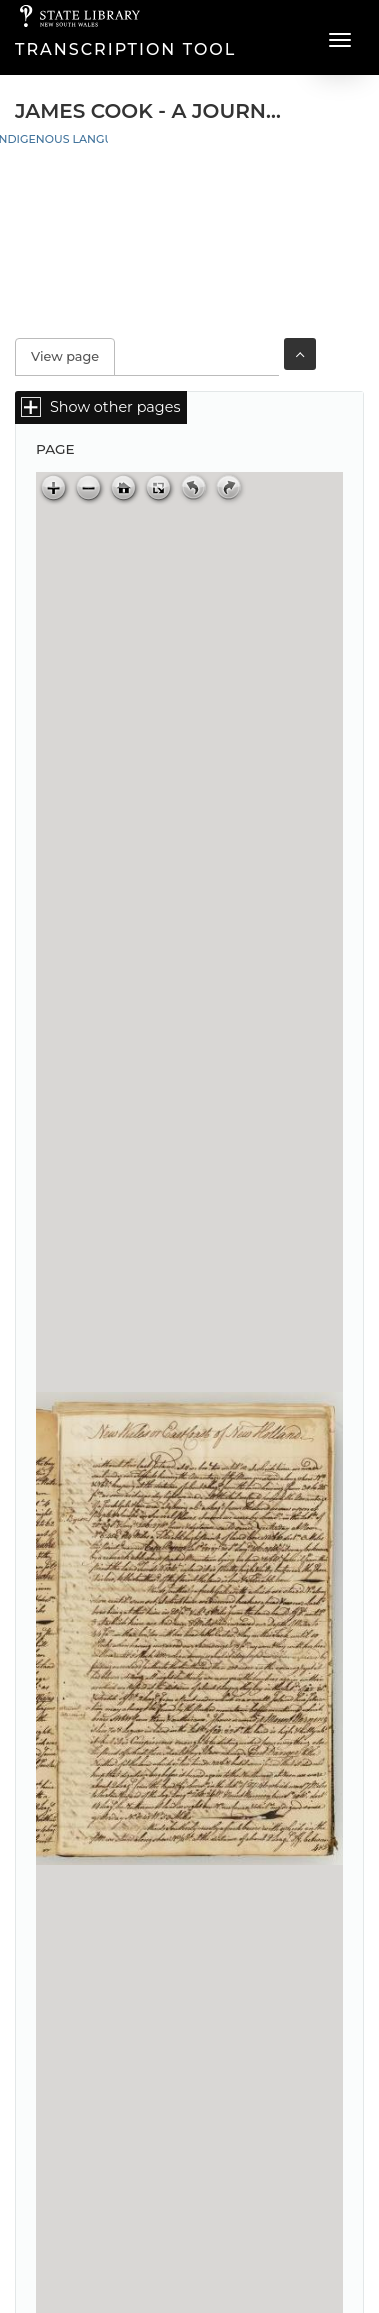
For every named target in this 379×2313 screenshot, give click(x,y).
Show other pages (115, 407)
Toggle (300, 354)
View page (73, 356)
